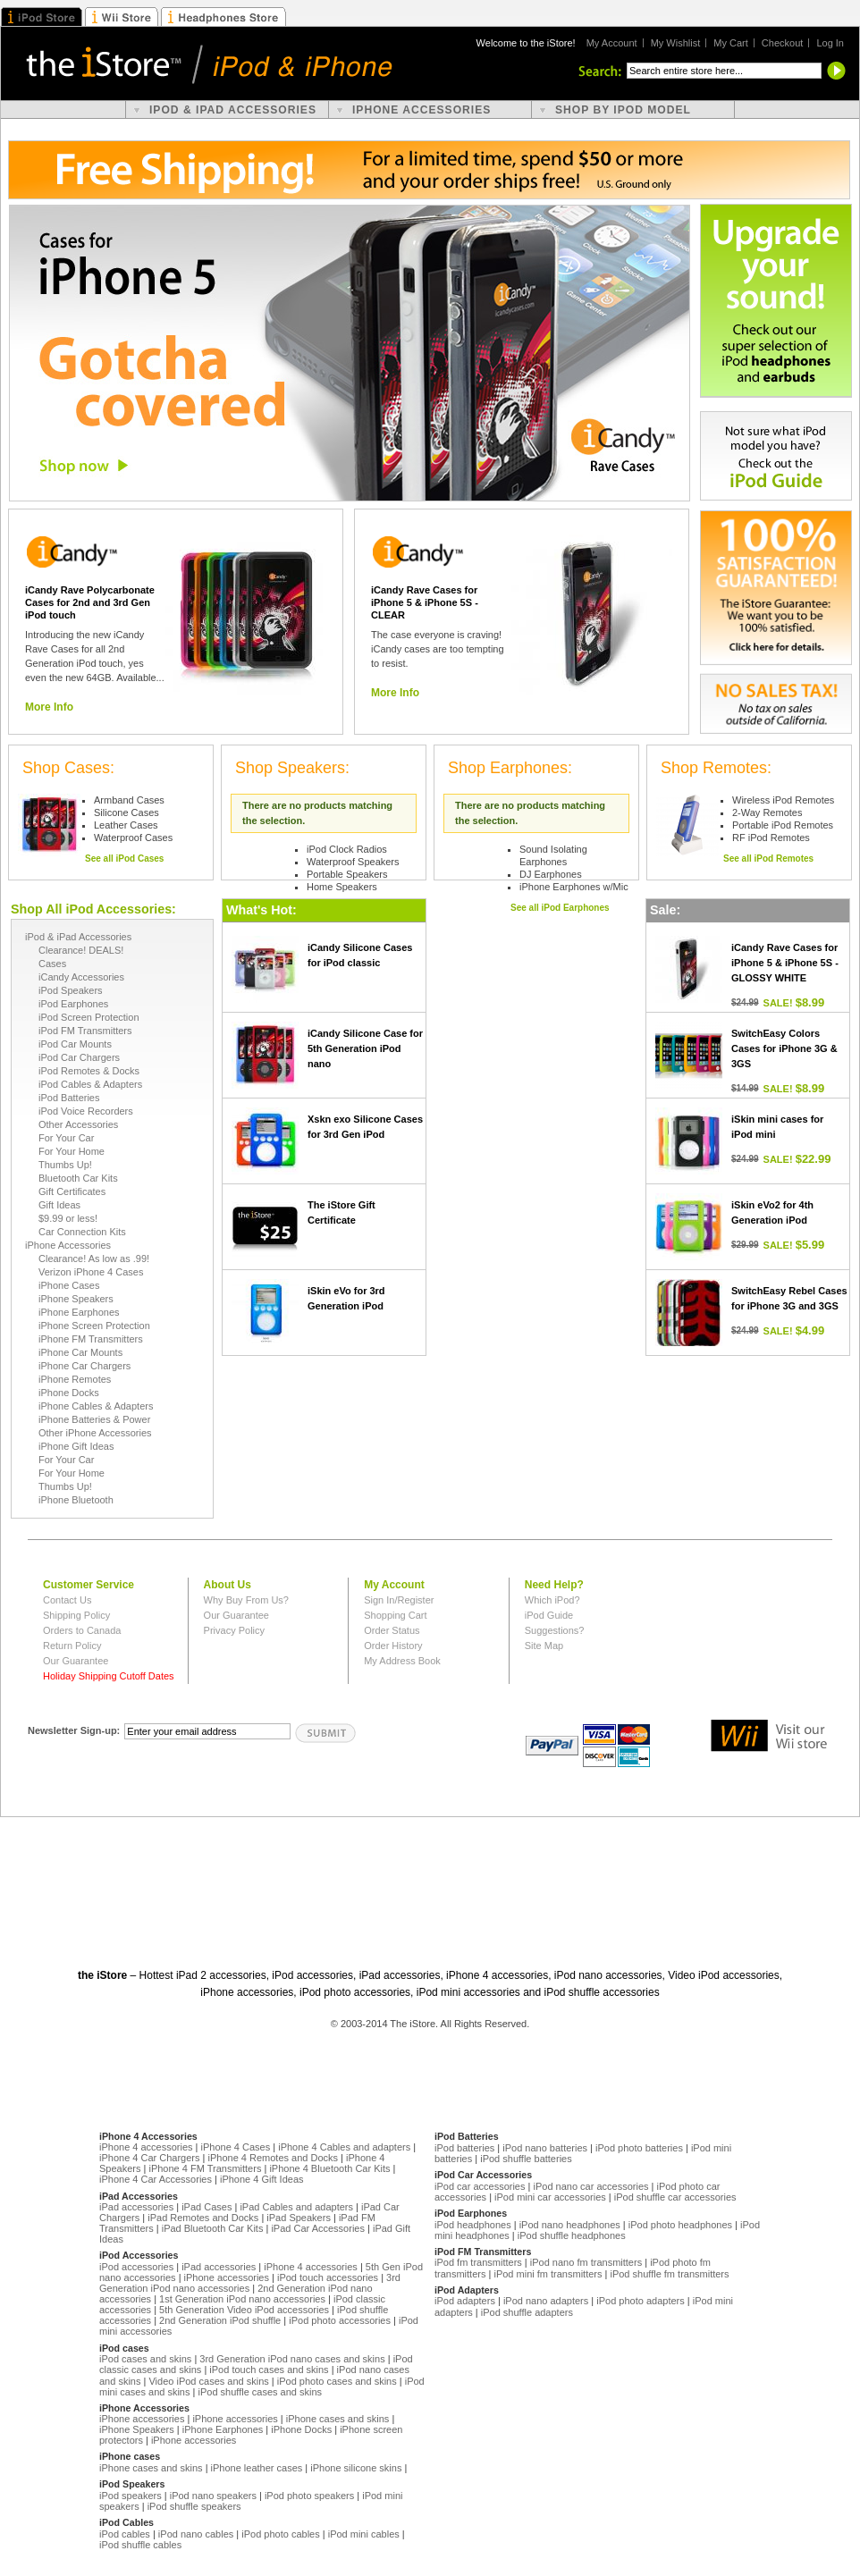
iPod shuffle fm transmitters (669, 2274)
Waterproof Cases (133, 837)
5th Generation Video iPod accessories (244, 2309)
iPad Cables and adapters (296, 2206)
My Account (611, 43)
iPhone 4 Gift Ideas (262, 2179)
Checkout (782, 43)
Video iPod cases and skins (208, 2381)
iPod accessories (136, 2266)
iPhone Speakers (136, 2429)
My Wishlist (676, 43)
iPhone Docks (301, 2429)
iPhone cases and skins (338, 2418)
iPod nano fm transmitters (586, 2262)
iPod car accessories (480, 2186)
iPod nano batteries (544, 2147)
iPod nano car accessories (590, 2186)
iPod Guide (549, 1615)
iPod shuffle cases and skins (260, 2392)
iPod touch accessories (327, 2277)
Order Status (391, 1630)
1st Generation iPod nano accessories (242, 2299)
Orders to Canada (82, 1630)
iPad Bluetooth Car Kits (213, 2228)
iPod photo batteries (639, 2147)
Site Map (544, 1645)
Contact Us (67, 1600)
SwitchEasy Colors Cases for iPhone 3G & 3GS (784, 1048)
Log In (830, 43)
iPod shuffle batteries (526, 2158)
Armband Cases (129, 800)
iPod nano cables (195, 2534)
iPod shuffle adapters (527, 2312)
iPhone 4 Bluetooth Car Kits (329, 2168)
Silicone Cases (126, 812)
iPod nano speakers (213, 2495)
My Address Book (402, 1660)
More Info (49, 707)
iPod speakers (130, 2495)
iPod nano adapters (545, 2300)
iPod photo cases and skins (337, 2381)
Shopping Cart (395, 1615)
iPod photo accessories (340, 2320)
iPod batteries (464, 2147)
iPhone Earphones (223, 2429)
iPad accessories (136, 2206)
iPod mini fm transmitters (547, 2274)
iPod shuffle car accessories (675, 2197)
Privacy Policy (234, 1630)
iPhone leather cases (257, 2467)
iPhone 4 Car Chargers (149, 2157)
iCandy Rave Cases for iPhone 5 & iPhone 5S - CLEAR (424, 602)
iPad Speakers (298, 2217)
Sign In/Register (399, 1600)
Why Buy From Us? (246, 1600)
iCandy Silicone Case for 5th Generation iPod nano (365, 1048)
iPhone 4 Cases (236, 2147)
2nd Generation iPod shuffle (220, 2320)
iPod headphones (472, 2224)
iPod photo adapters (640, 2300)
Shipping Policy (76, 1615)
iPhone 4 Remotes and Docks (273, 2157)
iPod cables (124, 2534)
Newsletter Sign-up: (74, 1730)
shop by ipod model (623, 110)
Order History (393, 1645)
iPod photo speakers (309, 2495)
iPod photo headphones (680, 2224)
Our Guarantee (75, 1660)
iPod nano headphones (569, 2224)
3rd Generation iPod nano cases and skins (291, 2358)
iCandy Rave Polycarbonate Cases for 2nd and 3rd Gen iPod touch (90, 602)
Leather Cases (126, 825)
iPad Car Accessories (318, 2228)
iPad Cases (206, 2206)
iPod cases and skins (145, 2358)
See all (124, 854)
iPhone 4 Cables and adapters (344, 2147)
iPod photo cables (280, 2534)
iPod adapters (464, 2300)
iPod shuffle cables (140, 2544)
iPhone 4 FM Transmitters (204, 2168)
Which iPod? (552, 1600)
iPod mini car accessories (550, 2197)
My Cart (730, 43)
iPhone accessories (226, 2277)
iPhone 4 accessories (146, 2147)
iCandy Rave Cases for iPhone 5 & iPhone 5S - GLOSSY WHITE (785, 962)
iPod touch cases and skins (268, 2369)
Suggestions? (555, 1630)
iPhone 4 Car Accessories (155, 2179)
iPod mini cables (364, 2534)
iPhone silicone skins (355, 2467)
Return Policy (72, 1645)
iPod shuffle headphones (572, 2235)
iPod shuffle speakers (194, 2506)
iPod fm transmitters (478, 2262)
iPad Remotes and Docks (203, 2217)
